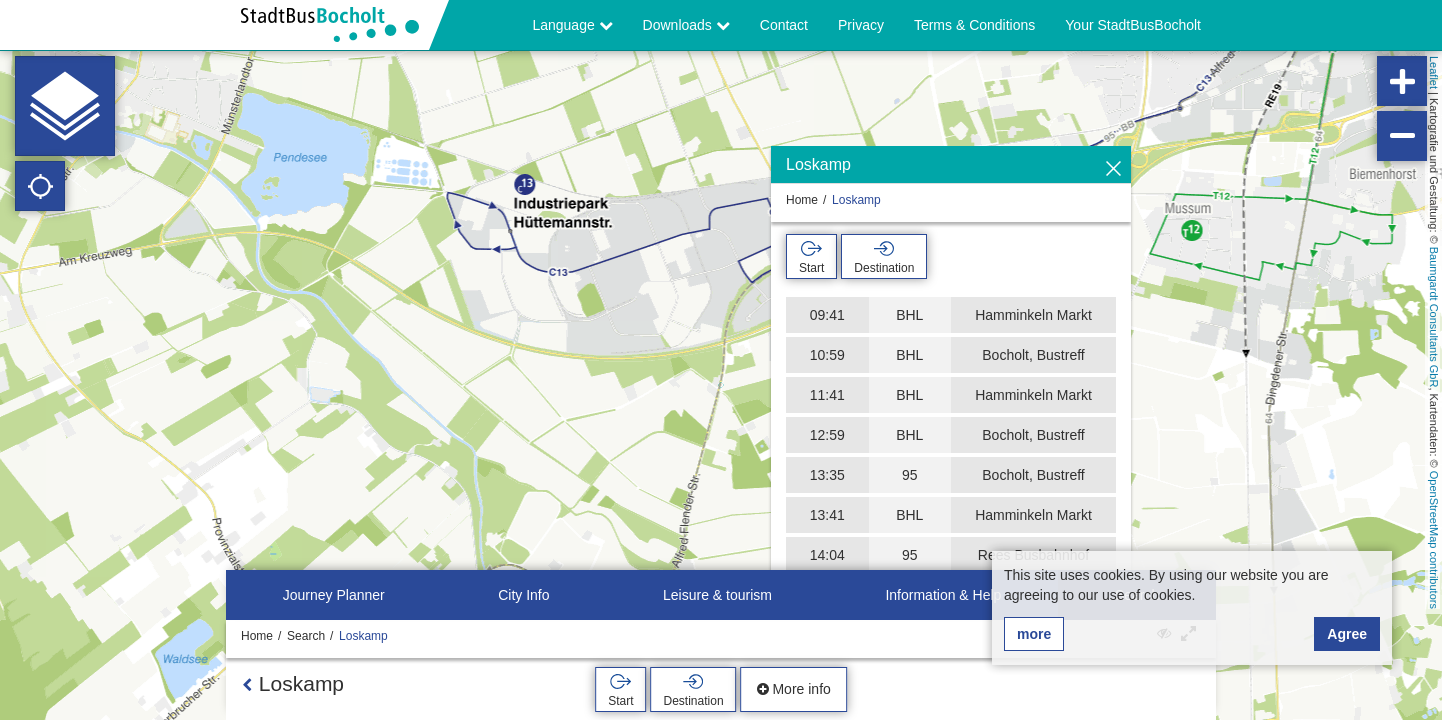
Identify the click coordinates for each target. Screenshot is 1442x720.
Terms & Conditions (974, 25)
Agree (1347, 634)
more (1034, 634)
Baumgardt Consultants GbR (1434, 317)
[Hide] (1113, 169)
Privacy (861, 25)
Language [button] (572, 25)
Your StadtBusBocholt (1133, 25)
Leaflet (1434, 72)
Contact (784, 25)
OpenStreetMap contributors (1434, 540)
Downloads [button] (686, 25)
